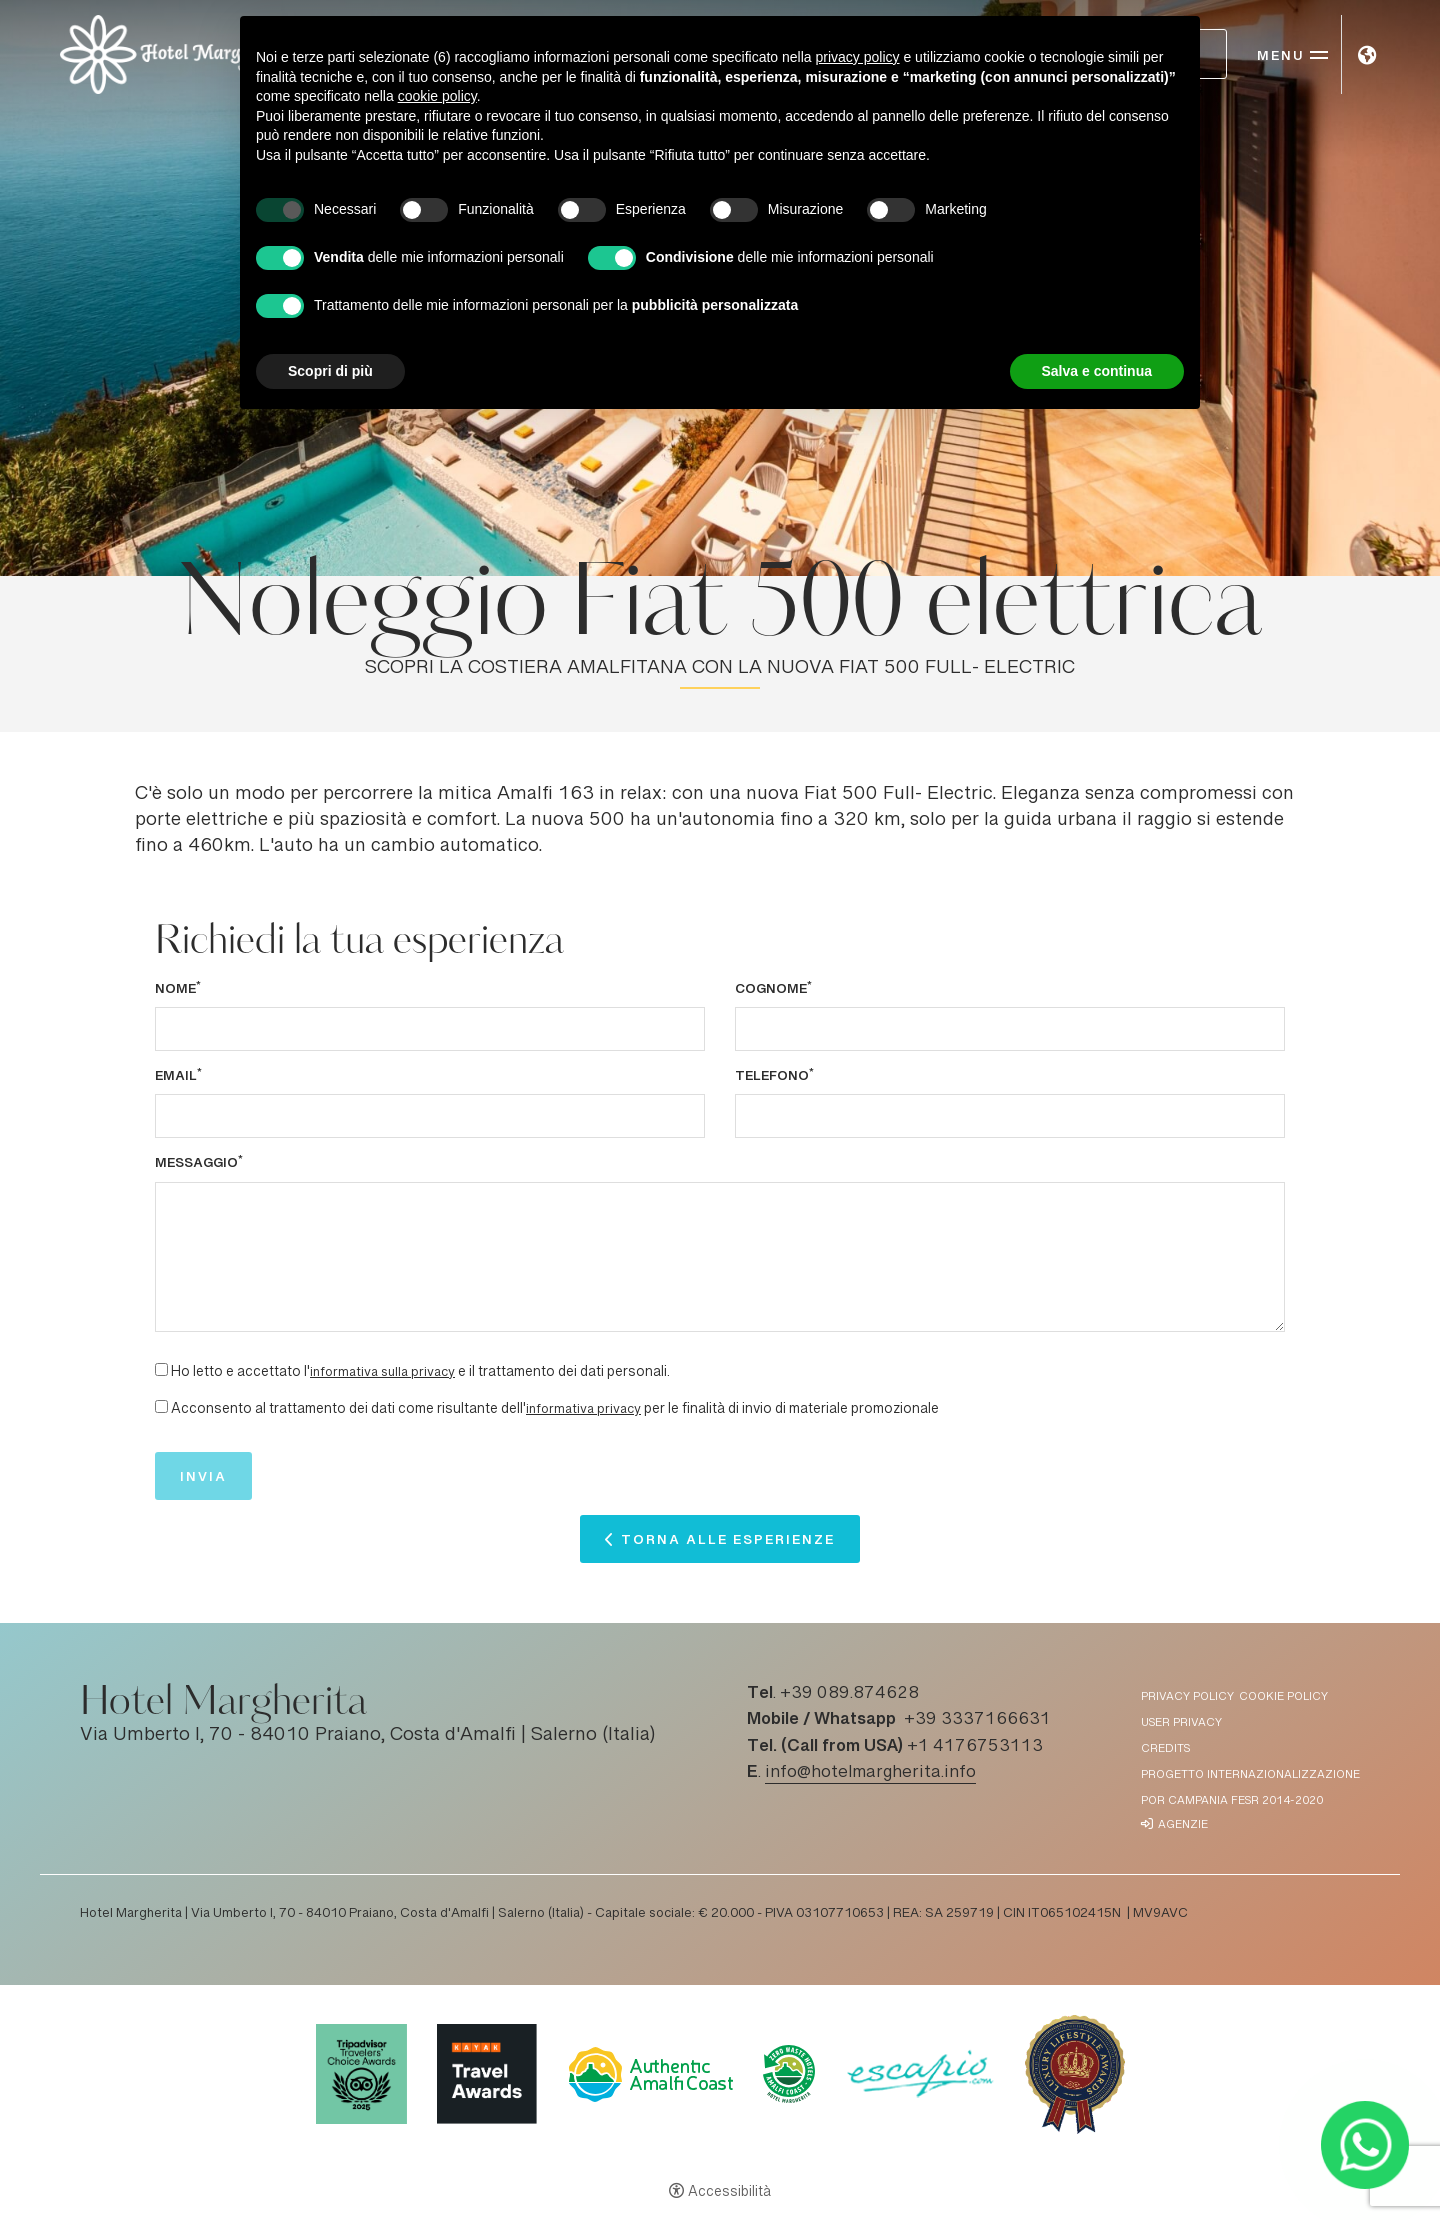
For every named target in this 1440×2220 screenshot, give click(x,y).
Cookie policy (1283, 1697)
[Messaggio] (720, 1257)
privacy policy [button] (858, 57)
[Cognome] (1010, 1029)
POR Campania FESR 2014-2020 (1232, 1801)
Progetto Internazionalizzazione (1250, 1775)
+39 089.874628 (849, 1694)
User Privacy (1181, 1723)
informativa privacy (583, 1410)
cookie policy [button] (437, 96)
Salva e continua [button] (1097, 371)
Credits (1165, 1749)
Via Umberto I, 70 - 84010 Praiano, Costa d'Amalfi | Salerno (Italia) (368, 1736)
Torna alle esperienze (728, 1544)
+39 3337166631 (977, 1720)
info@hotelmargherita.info (870, 1773)
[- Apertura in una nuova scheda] (1364, 2144)
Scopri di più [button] (330, 371)
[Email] (430, 1116)
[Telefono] (1010, 1116)
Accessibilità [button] (729, 2193)
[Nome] (430, 1029)
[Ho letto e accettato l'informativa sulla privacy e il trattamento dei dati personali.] (161, 1369)
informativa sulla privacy (382, 1373)
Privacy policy (1187, 1697)
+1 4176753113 (975, 1747)
